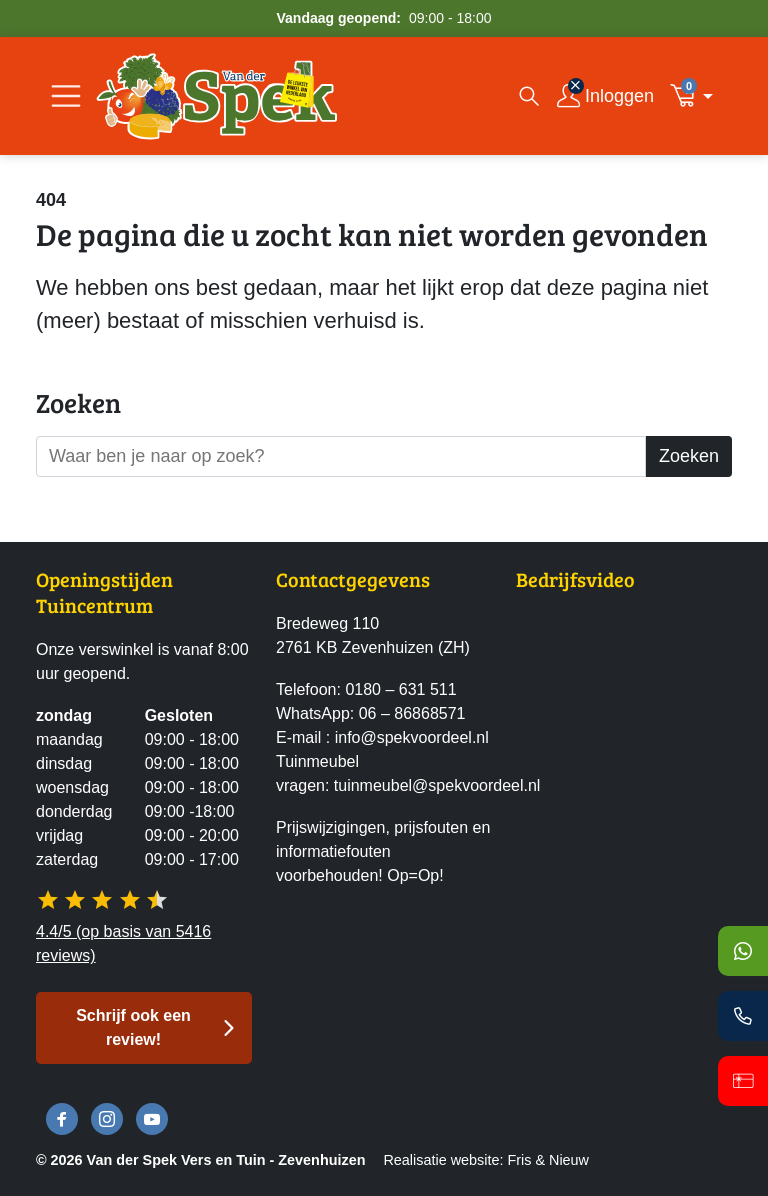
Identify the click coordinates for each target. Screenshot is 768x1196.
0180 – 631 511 (400, 689)
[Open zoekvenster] (529, 96)
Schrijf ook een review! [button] (133, 1027)
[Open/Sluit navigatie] (66, 96)
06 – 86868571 (412, 713)
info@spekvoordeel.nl (412, 737)
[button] (697, 96)
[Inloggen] (605, 96)
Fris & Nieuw (548, 1160)
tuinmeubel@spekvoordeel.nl (437, 785)
